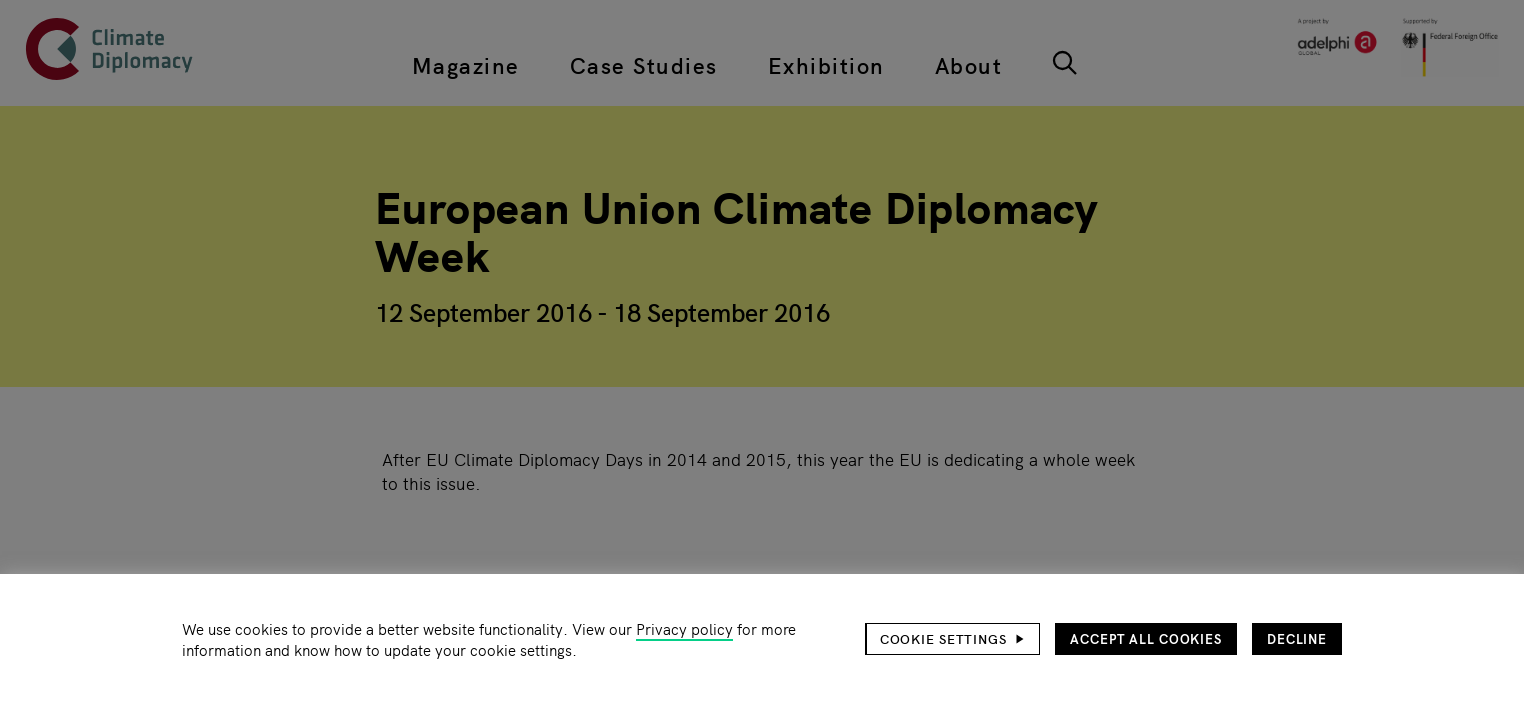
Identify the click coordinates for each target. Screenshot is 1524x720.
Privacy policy (684, 628)
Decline (1297, 638)
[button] (953, 639)
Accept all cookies (1146, 638)
